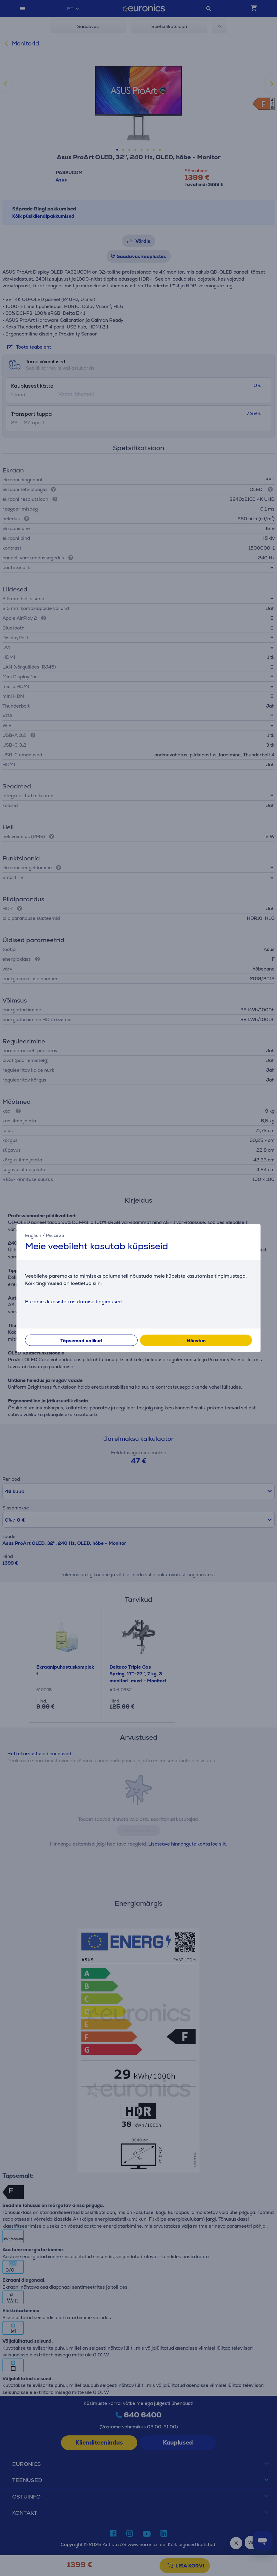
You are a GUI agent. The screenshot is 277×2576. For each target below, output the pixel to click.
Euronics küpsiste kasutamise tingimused (73, 1301)
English (33, 1235)
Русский (55, 1235)
